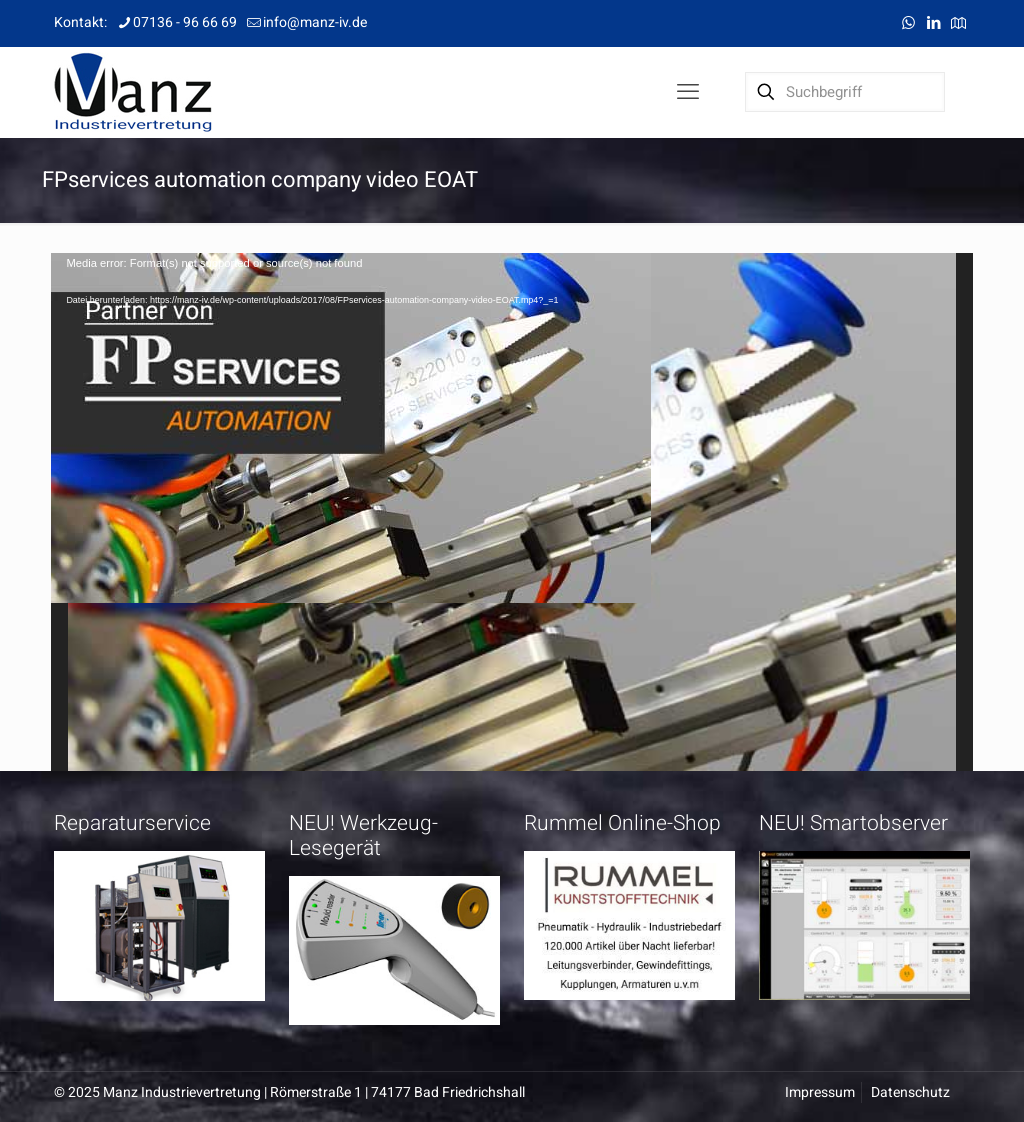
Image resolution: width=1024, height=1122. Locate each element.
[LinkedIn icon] (933, 23)
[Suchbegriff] (845, 92)
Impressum (820, 1092)
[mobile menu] (688, 92)
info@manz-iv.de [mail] (315, 22)
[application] (511, 512)
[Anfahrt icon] (958, 23)
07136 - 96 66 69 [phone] (185, 22)
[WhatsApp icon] (908, 23)
